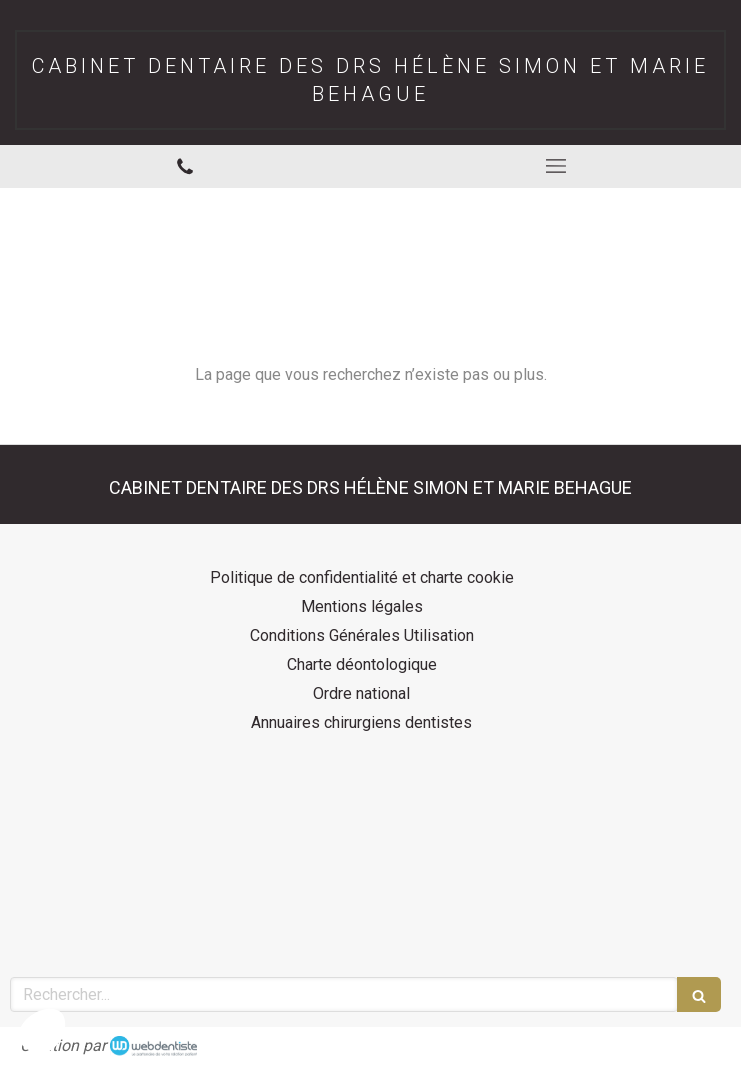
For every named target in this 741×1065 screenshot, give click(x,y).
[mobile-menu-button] (556, 166)
